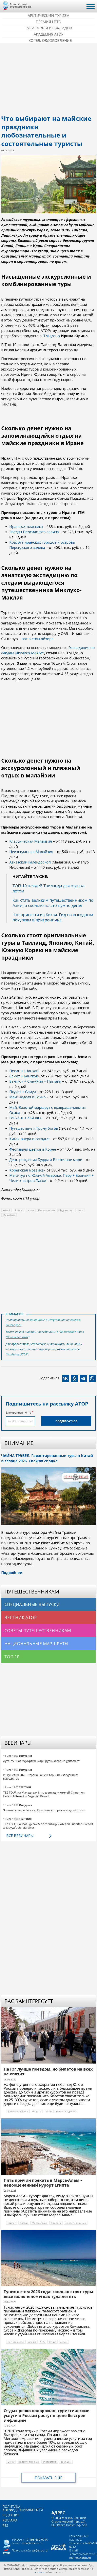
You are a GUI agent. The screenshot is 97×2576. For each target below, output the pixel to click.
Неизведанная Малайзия (31, 851)
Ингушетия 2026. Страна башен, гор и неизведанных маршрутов (40, 1776)
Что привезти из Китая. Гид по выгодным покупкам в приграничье (53, 917)
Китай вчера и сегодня (29, 1138)
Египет (12, 2223)
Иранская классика (26, 526)
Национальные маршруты (36, 1643)
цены (80, 1210)
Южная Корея (46, 1210)
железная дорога (18, 2111)
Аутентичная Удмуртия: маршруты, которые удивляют (41, 1761)
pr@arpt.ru (39, 2550)
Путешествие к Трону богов (34, 1128)
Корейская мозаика (26, 1170)
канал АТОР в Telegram (45, 1320)
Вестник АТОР (20, 1617)
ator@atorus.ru (32, 2543)
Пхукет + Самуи (23, 1091)
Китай (6, 1210)
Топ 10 (12, 1656)
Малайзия (9, 1215)
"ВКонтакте (67, 1332)
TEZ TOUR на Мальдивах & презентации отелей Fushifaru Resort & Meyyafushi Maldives (48, 1826)
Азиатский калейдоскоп (30, 862)
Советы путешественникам (37, 1630)
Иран (31, 1210)
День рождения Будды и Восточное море (45, 1159)
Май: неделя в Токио (27, 1096)
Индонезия (66, 1210)
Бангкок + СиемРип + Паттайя (35, 1081)
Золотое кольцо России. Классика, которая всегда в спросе (44, 1810)
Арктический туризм (49, 15)
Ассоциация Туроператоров (20, 5)
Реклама (9, 2520)
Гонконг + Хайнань (25, 1117)
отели (63, 2342)
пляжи (24, 2223)
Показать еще (48, 2477)
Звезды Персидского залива (34, 531)
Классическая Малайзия (30, 841)
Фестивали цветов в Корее (32, 1149)
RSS (5, 2525)
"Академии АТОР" (17, 1354)
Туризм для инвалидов (48, 28)
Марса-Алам (39, 2223)
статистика (49, 2461)
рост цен (66, 2461)
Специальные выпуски (32, 1604)
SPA (42, 2342)
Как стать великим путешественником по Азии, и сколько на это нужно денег (53, 902)
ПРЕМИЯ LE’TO (48, 21)
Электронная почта (18, 1412)
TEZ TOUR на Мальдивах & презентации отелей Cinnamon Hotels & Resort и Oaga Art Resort (44, 1794)
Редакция (10, 2515)
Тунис (52, 2342)
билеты (36, 2111)
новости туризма (66, 2111)
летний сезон (16, 2342)
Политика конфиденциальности (22, 2508)
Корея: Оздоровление (50, 40)
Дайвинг (56, 2223)
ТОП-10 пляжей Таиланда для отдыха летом (48, 888)
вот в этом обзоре (38, 638)
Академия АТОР (48, 34)
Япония (18, 1210)
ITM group (51, 335)
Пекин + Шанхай (23, 1070)
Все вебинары (20, 1835)
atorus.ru (39, 2572)
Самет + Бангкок (23, 1076)
